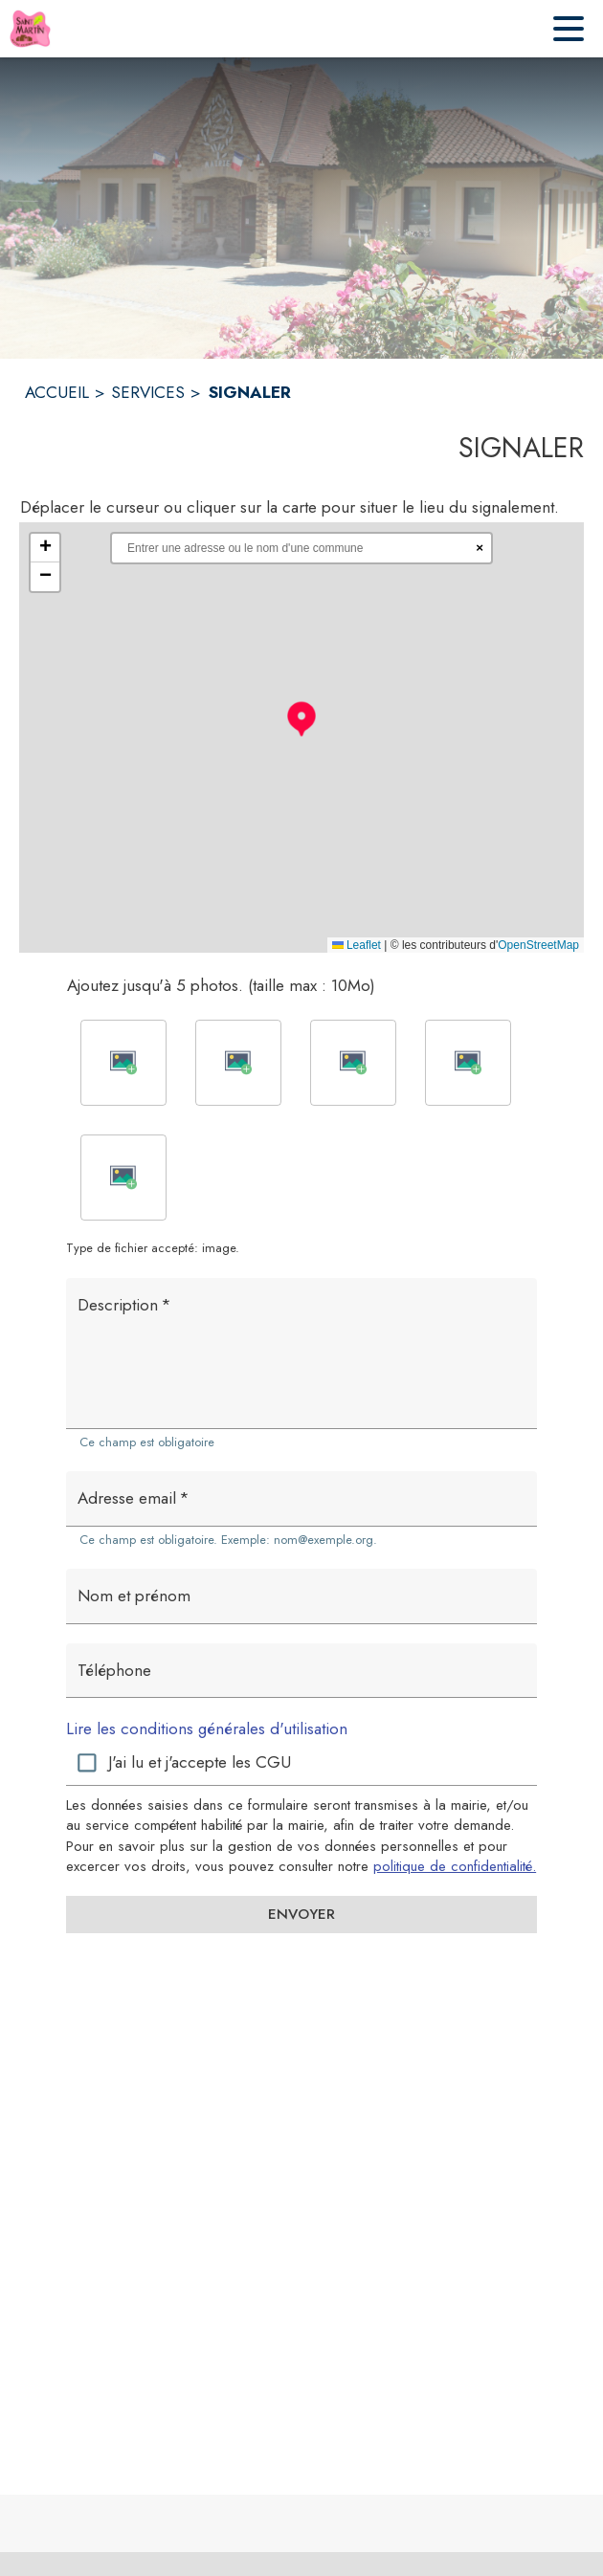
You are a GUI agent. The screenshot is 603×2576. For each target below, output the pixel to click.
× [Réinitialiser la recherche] (479, 547)
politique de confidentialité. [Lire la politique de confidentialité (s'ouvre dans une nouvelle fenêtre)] (454, 1866)
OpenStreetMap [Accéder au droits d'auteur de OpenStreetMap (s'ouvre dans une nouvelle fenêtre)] (538, 945)
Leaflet (356, 945)
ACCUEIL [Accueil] (57, 392)
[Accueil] (30, 29)
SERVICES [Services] (148, 392)
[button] (301, 718)
